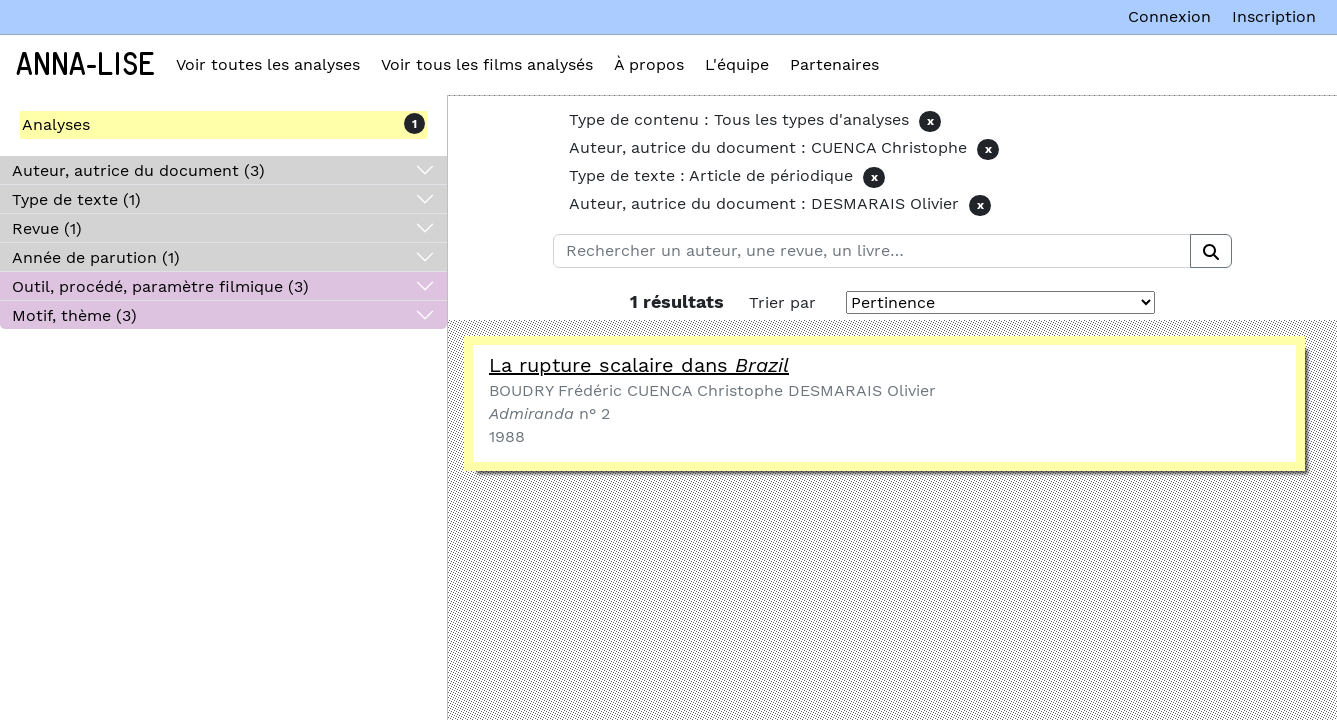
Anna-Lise (85, 65)
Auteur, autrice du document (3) (138, 170)
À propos (649, 64)
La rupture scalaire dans (639, 365)
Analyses (56, 124)
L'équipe (737, 64)
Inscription (1274, 16)
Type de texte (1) (76, 199)
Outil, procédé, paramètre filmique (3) (160, 286)
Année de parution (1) (96, 257)
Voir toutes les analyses (268, 64)
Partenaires (834, 64)
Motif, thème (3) (74, 315)
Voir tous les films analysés (487, 64)
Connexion (1169, 16)
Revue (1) (47, 228)
